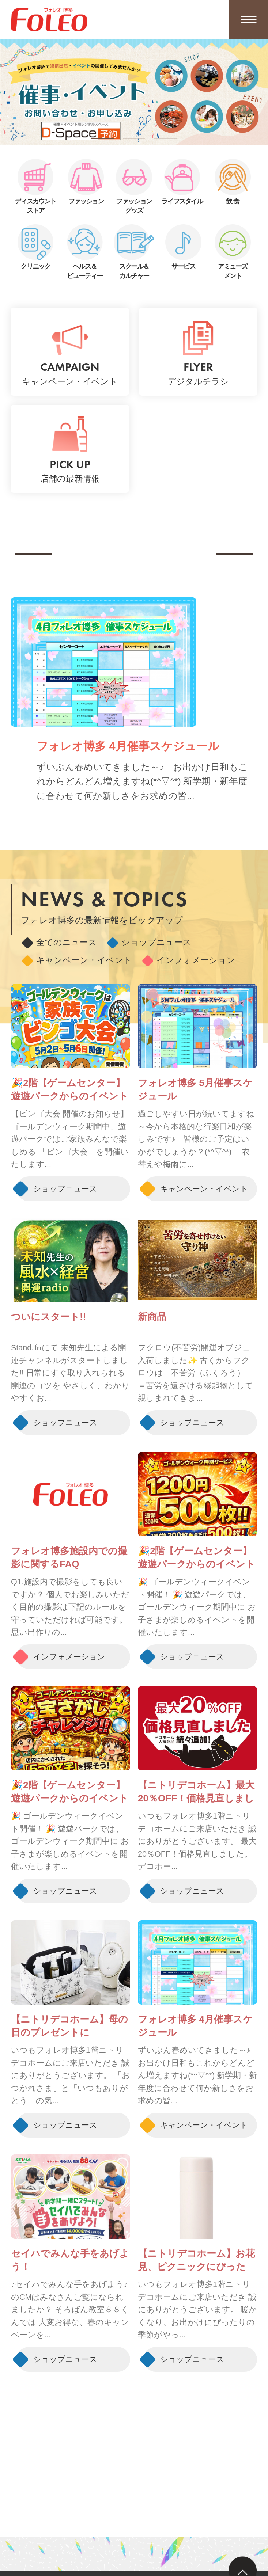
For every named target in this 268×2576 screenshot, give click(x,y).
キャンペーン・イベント (77, 960)
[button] (102, 139)
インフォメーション (188, 960)
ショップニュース (149, 942)
